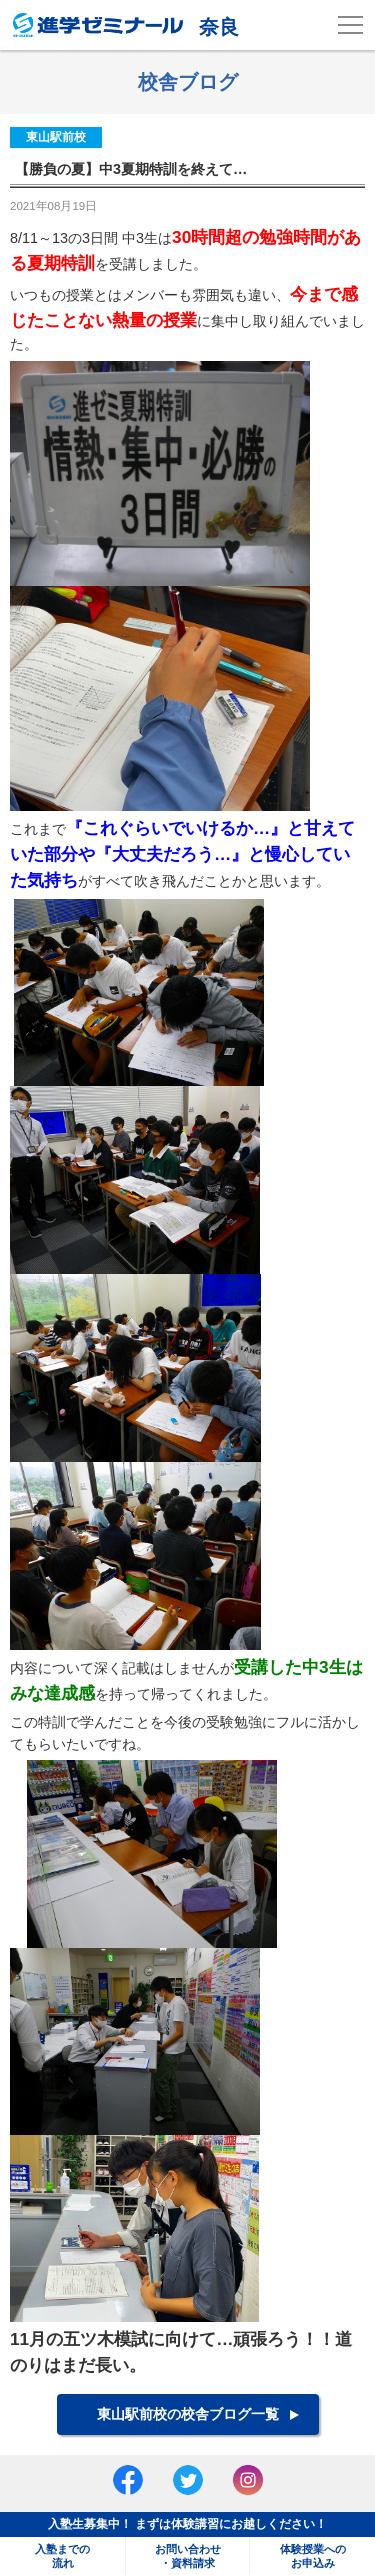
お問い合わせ (187, 2556)
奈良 (126, 25)
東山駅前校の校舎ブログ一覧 (188, 2414)
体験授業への (312, 2556)
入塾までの (62, 2556)
